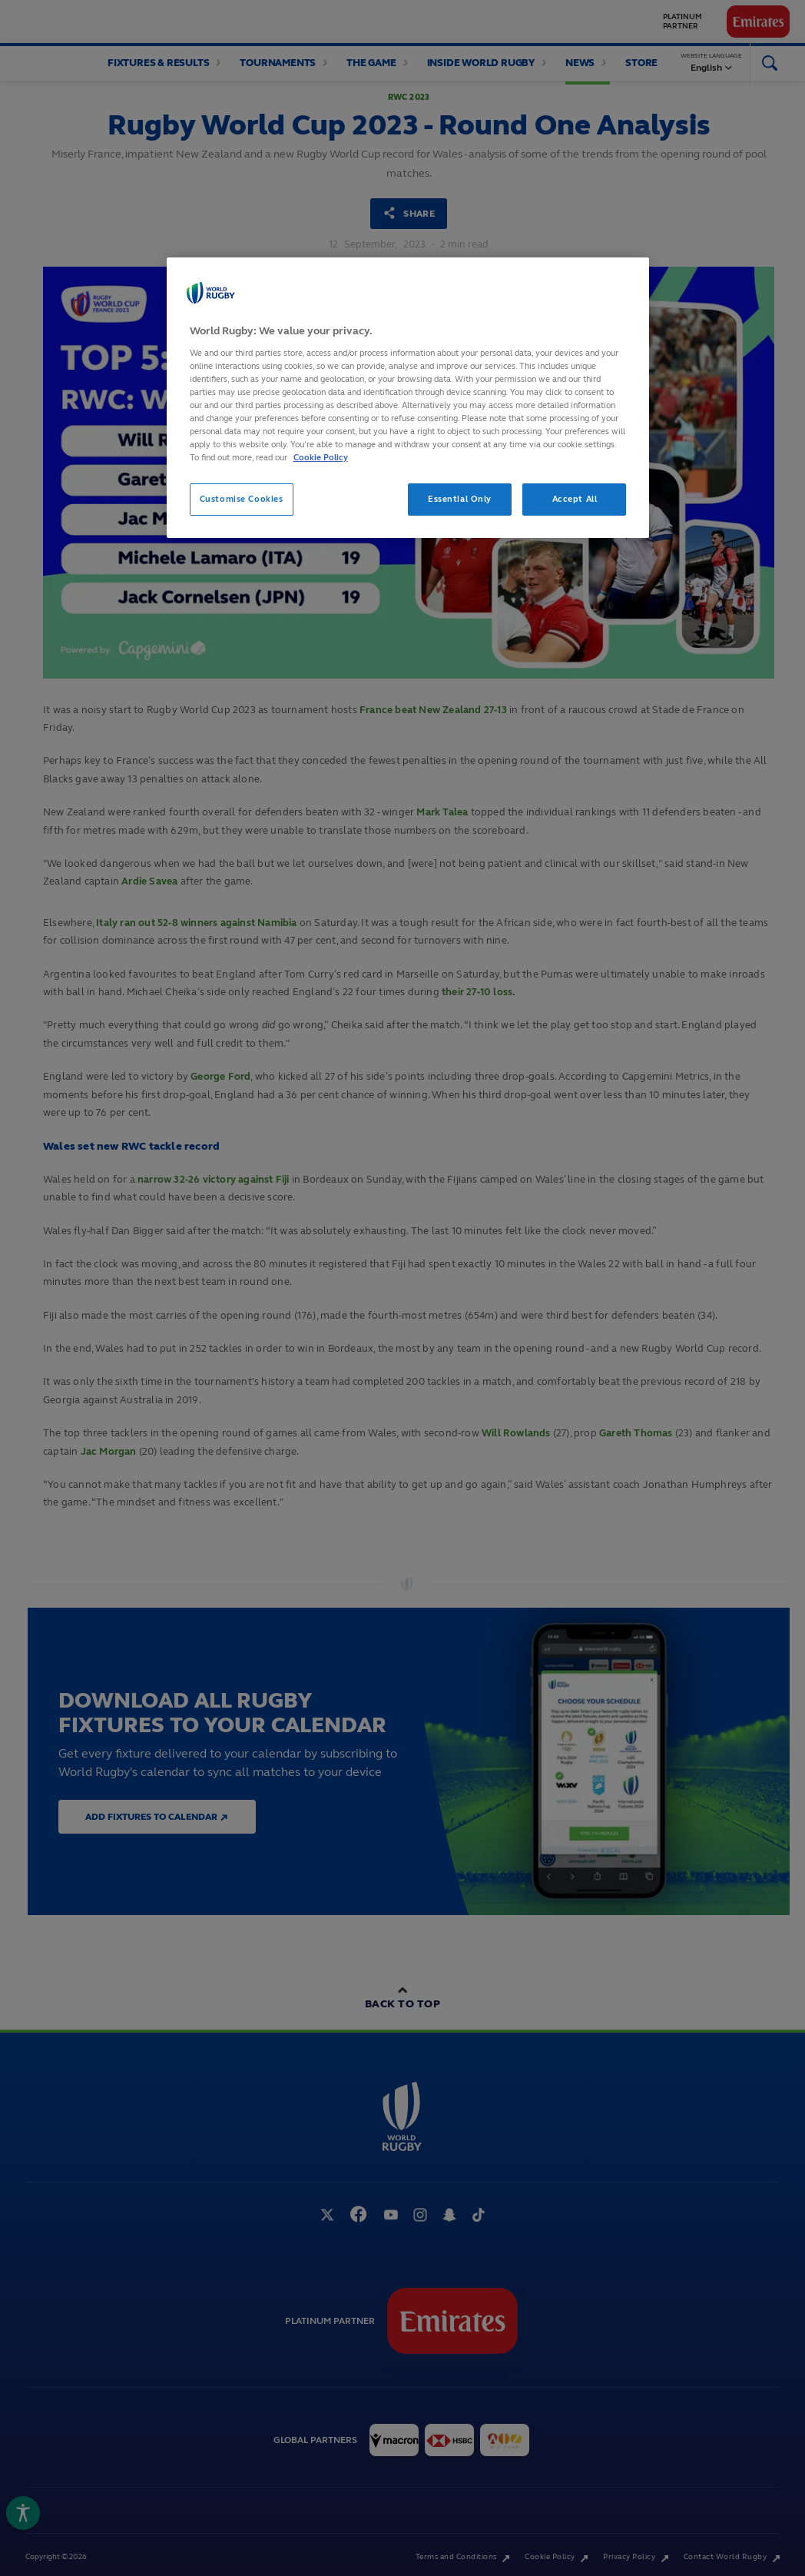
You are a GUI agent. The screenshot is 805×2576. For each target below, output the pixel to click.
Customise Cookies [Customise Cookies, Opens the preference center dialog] (241, 498)
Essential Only (460, 498)
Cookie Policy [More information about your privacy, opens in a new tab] (320, 457)
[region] (408, 397)
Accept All (575, 498)
